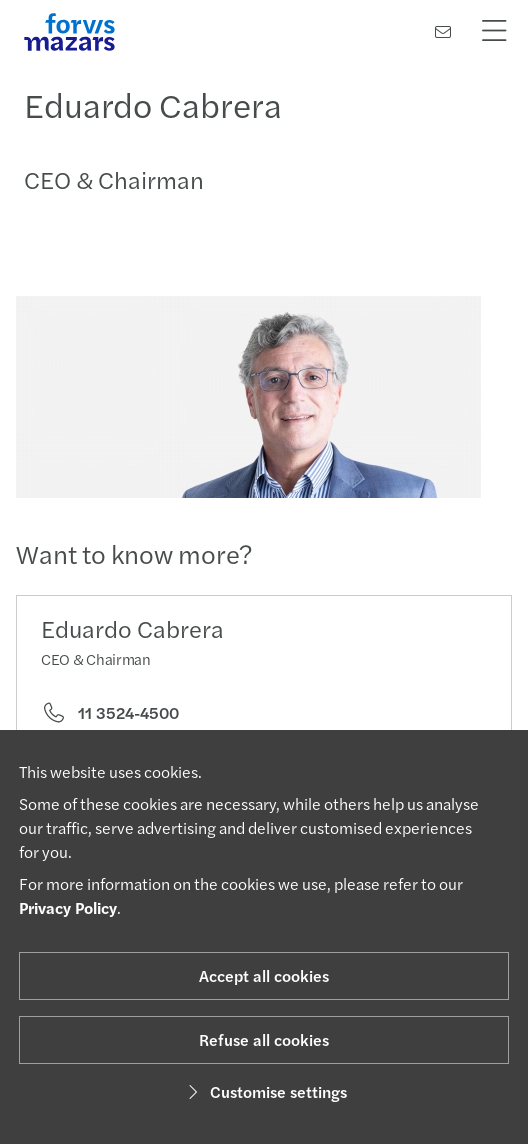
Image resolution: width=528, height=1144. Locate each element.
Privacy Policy (68, 907)
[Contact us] (443, 31)
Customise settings (264, 1091)
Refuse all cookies (264, 1039)
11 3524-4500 (110, 713)
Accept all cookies (264, 975)
